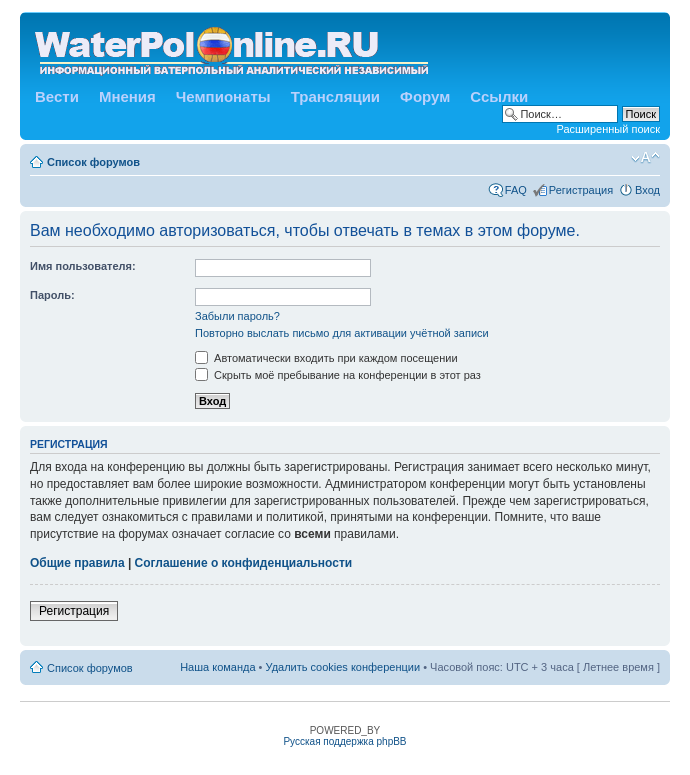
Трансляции (335, 96)
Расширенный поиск (608, 129)
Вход (647, 190)
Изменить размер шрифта (645, 158)
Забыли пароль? (237, 316)
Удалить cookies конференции (343, 667)
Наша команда (217, 667)
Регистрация (581, 190)
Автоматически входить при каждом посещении (326, 358)
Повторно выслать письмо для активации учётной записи (342, 333)
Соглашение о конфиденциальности (244, 563)
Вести (57, 96)
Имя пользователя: (83, 266)
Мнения (127, 96)
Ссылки (499, 96)
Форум (425, 96)
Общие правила (77, 563)
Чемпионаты (223, 96)
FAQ (516, 190)
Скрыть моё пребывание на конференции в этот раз (338, 375)
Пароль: (52, 295)
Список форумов (93, 162)
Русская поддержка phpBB (344, 741)
